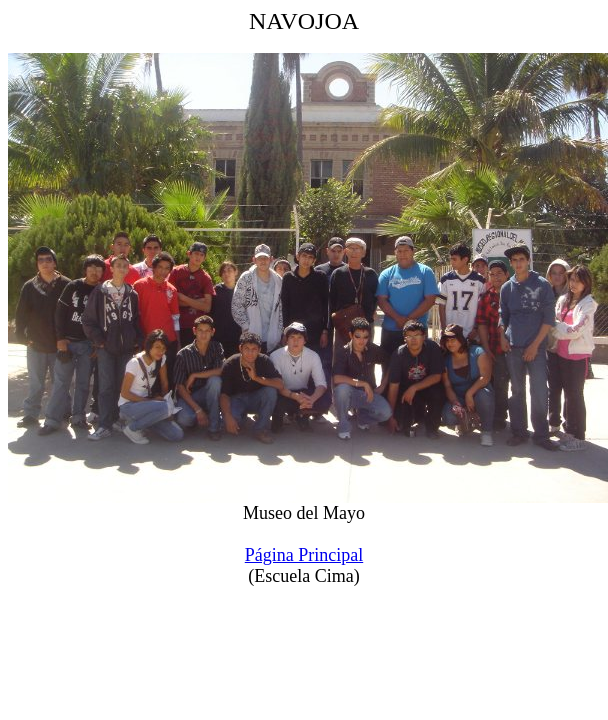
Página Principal (304, 555)
